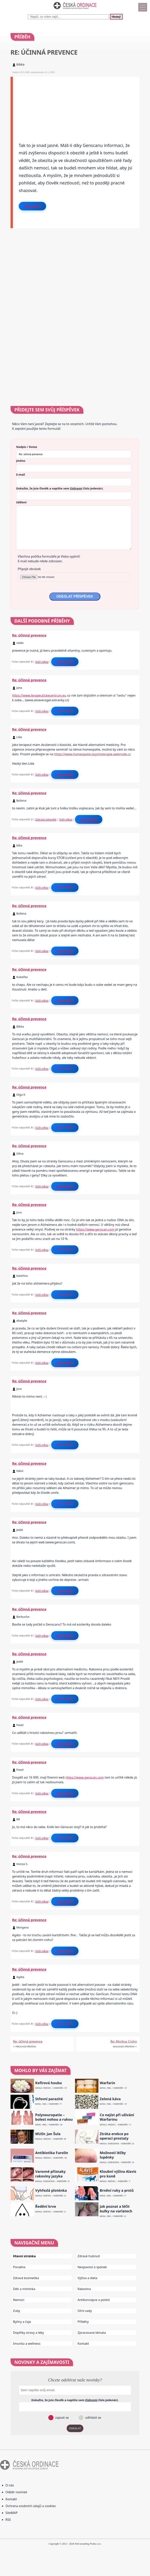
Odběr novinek (16, 2492)
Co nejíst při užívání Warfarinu (117, 2117)
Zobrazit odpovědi (45, 819)
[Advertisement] (76, 104)
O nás (9, 2485)
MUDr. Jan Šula (48, 2134)
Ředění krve (45, 2206)
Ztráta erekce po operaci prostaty (114, 2136)
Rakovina (84, 2289)
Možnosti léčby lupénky (113, 2155)
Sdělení (21, 502)
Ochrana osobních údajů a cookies (30, 2506)
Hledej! (116, 17)
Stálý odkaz (42, 661)
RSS (8, 2519)
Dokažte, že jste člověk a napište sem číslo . (60, 488)
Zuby (16, 2311)
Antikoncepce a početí (94, 2300)
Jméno (20, 461)
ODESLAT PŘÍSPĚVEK (74, 596)
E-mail (20, 474)
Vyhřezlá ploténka (51, 2190)
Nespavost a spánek (92, 2267)
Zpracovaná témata (92, 2332)
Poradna (19, 2267)
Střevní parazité (49, 2099)
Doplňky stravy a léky (28, 2332)
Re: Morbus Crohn (123, 2041)
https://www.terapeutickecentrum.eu (39, 695)
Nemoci (18, 2300)
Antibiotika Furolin (51, 2153)
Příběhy (83, 2322)
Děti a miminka (24, 2289)
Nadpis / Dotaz (26, 447)
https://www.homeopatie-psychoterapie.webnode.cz (92, 754)
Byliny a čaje (22, 2322)
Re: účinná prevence (29, 635)
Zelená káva (110, 2099)
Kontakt (83, 2343)
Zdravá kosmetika (26, 2278)
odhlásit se (92, 2417)
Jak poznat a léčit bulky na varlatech (116, 2208)
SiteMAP (11, 2513)
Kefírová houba (48, 2083)
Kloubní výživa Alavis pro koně (118, 2173)
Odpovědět (32, 206)
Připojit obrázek (29, 569)
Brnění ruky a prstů (117, 2190)
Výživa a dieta (87, 2278)
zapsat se (61, 2417)
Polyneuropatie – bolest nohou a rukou (54, 2117)
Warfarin (107, 2083)
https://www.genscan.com (95, 1229)
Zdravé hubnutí (89, 2256)
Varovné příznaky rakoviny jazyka (50, 2173)
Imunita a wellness (26, 2343)
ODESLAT (75, 2428)
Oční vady (85, 2311)
